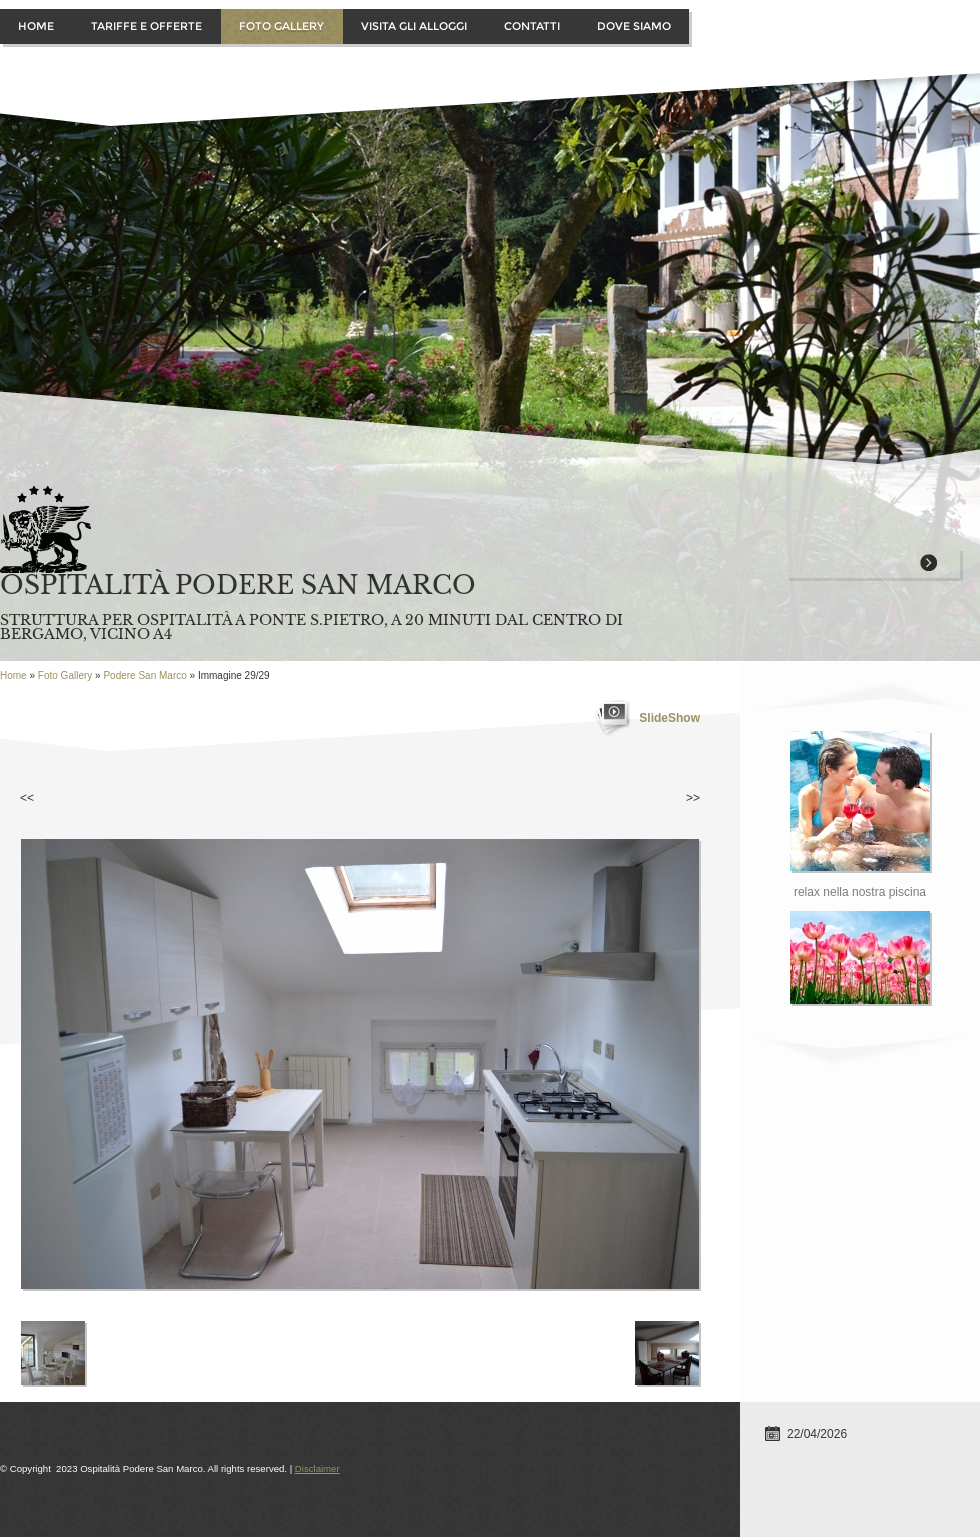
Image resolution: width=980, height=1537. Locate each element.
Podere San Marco (144, 675)
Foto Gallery (281, 26)
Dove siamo (634, 26)
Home (36, 26)
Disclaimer (317, 1468)
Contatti (532, 26)
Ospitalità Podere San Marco (238, 585)
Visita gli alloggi (414, 26)
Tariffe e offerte (146, 26)
